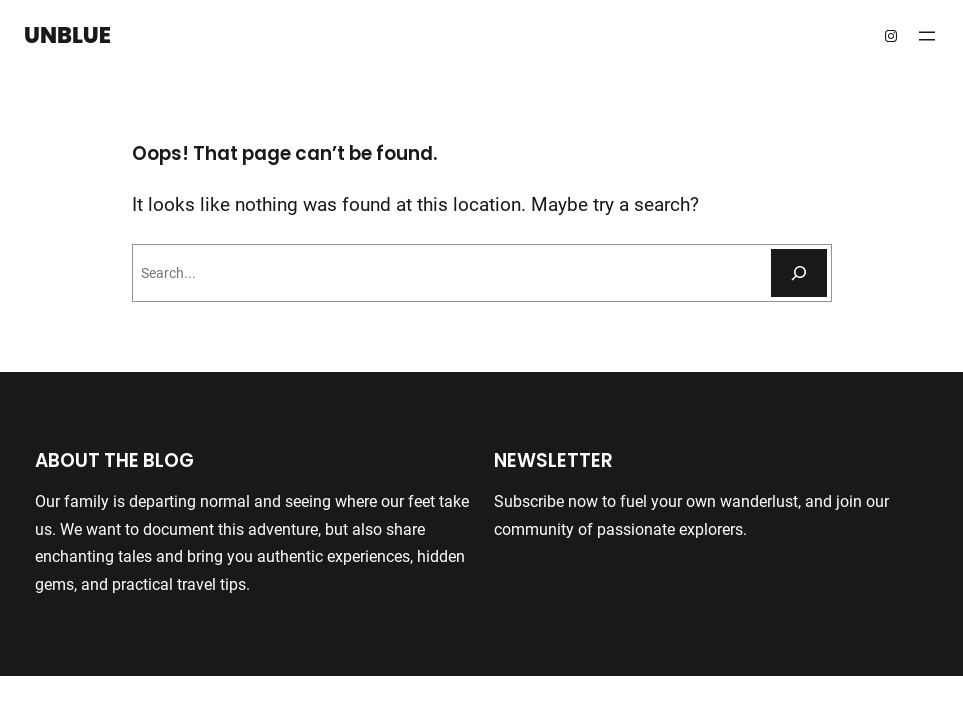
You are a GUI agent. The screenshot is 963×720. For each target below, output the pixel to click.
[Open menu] (927, 36)
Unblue (67, 35)
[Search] (799, 273)
